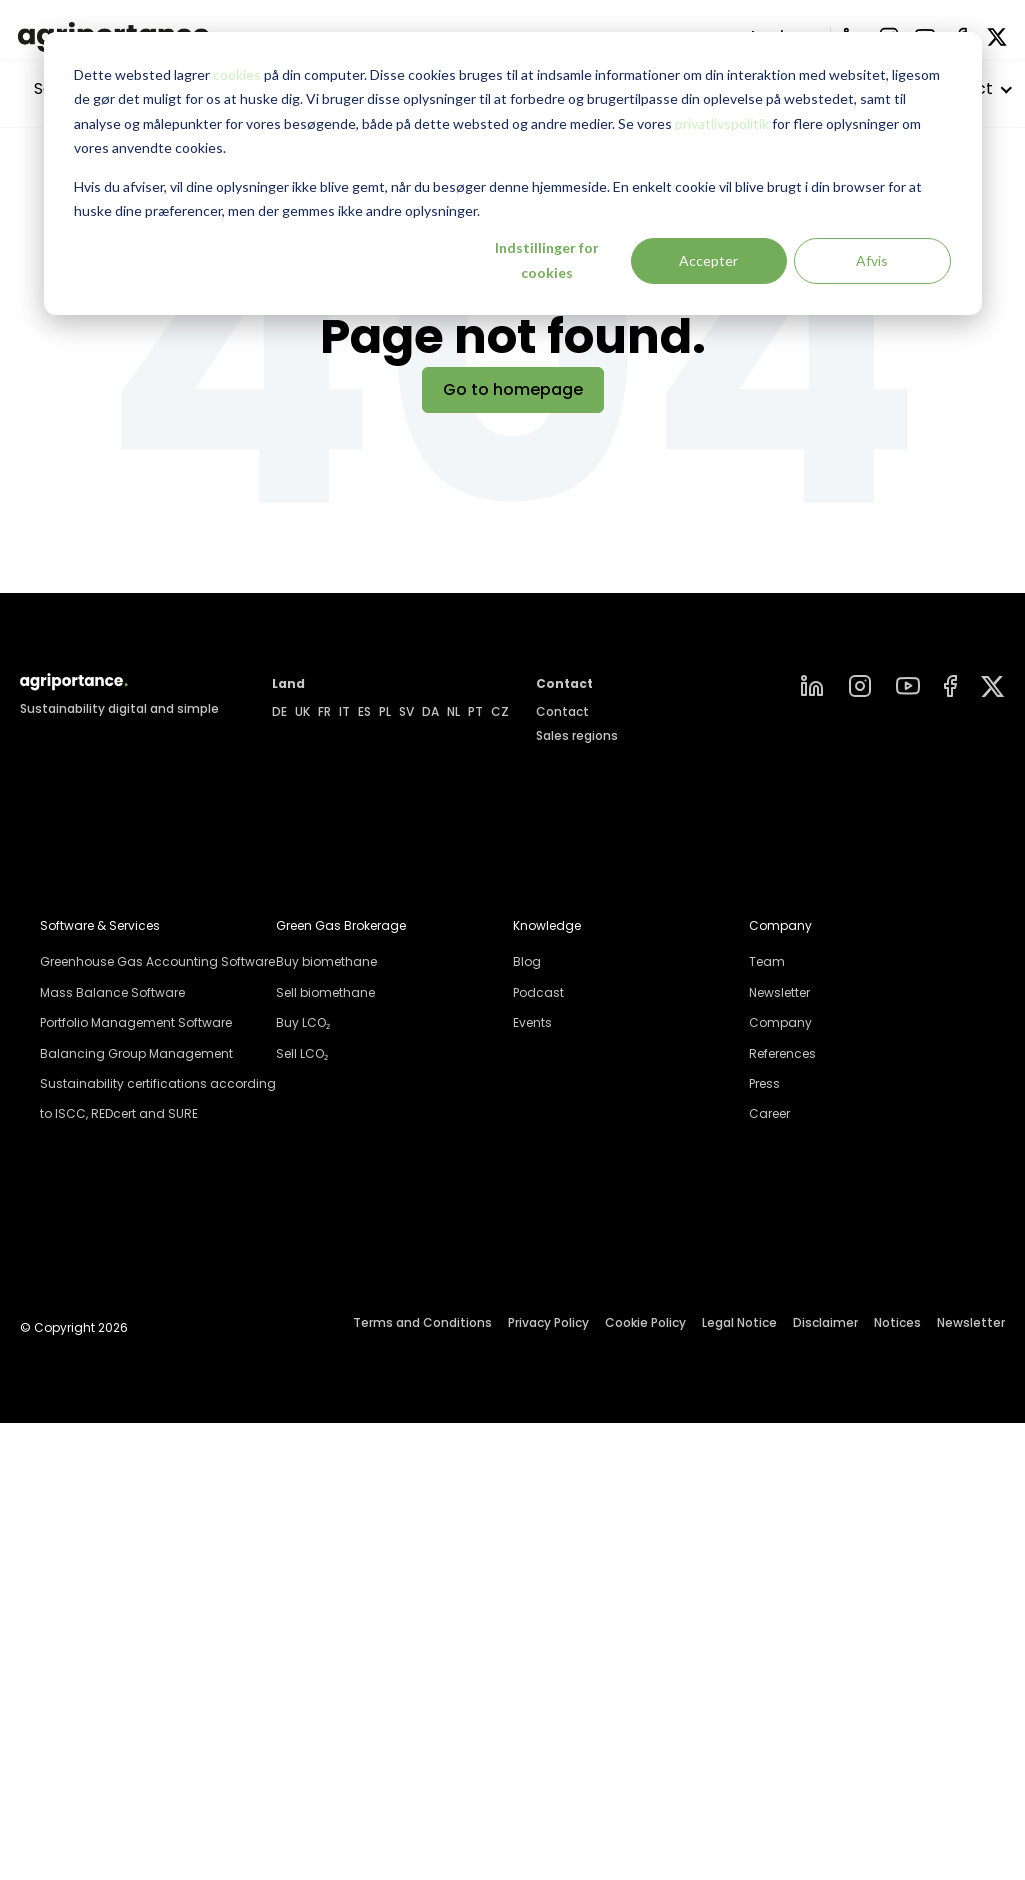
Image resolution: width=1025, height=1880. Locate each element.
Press (764, 1083)
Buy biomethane (326, 961)
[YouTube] (908, 686)
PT (475, 711)
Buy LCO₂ (303, 1022)
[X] (997, 37)
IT (344, 711)
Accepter (708, 260)
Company (780, 1022)
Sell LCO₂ (302, 1053)
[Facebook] (950, 686)
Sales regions (577, 735)
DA (430, 711)
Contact (562, 711)
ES (364, 711)
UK (302, 711)
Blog (527, 961)
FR (324, 711)
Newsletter (779, 992)
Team (767, 961)
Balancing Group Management (136, 1053)
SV (406, 711)
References (782, 1053)
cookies (237, 74)
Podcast (538, 992)
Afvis (872, 260)
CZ (500, 711)
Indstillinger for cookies (547, 260)
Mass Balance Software (112, 992)
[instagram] (860, 686)
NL (453, 711)
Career (769, 1113)
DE (279, 711)
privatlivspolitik (722, 123)
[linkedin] (812, 686)
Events (532, 1022)
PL (385, 711)
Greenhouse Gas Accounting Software (157, 961)
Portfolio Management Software (136, 1022)
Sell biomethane (325, 992)
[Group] (993, 686)
